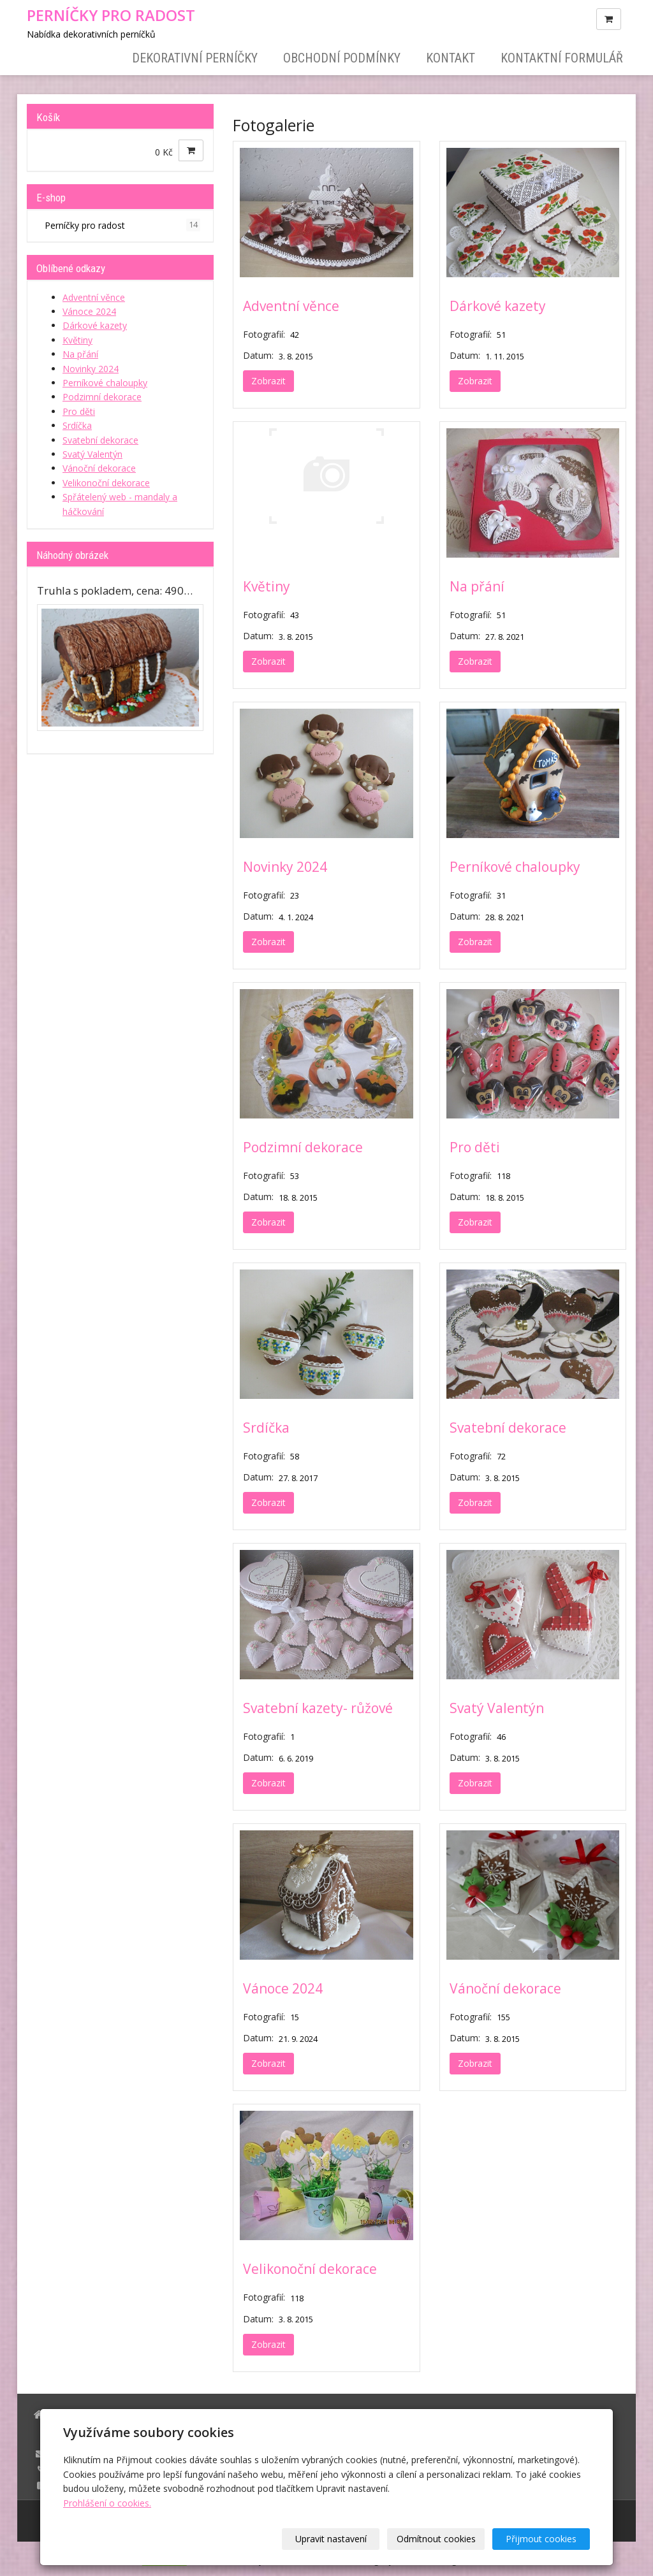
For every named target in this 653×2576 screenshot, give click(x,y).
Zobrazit (268, 381)
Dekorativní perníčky (195, 58)
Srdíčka (266, 1427)
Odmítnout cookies (436, 2539)
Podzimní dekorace (303, 1147)
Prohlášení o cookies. (107, 2503)
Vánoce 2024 (283, 1988)
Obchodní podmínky (341, 58)
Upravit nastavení (331, 2539)
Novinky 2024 (285, 867)
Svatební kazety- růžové (318, 1708)
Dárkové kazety (498, 306)
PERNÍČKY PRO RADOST (111, 15)
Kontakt (450, 58)
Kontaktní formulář (562, 58)
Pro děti (475, 1147)
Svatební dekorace (508, 1427)
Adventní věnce (291, 306)
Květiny (266, 586)
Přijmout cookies (541, 2539)
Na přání (477, 586)
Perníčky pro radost (122, 225)
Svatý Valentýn (497, 1708)
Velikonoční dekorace (310, 2269)
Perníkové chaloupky (515, 867)
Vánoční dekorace (505, 1988)
